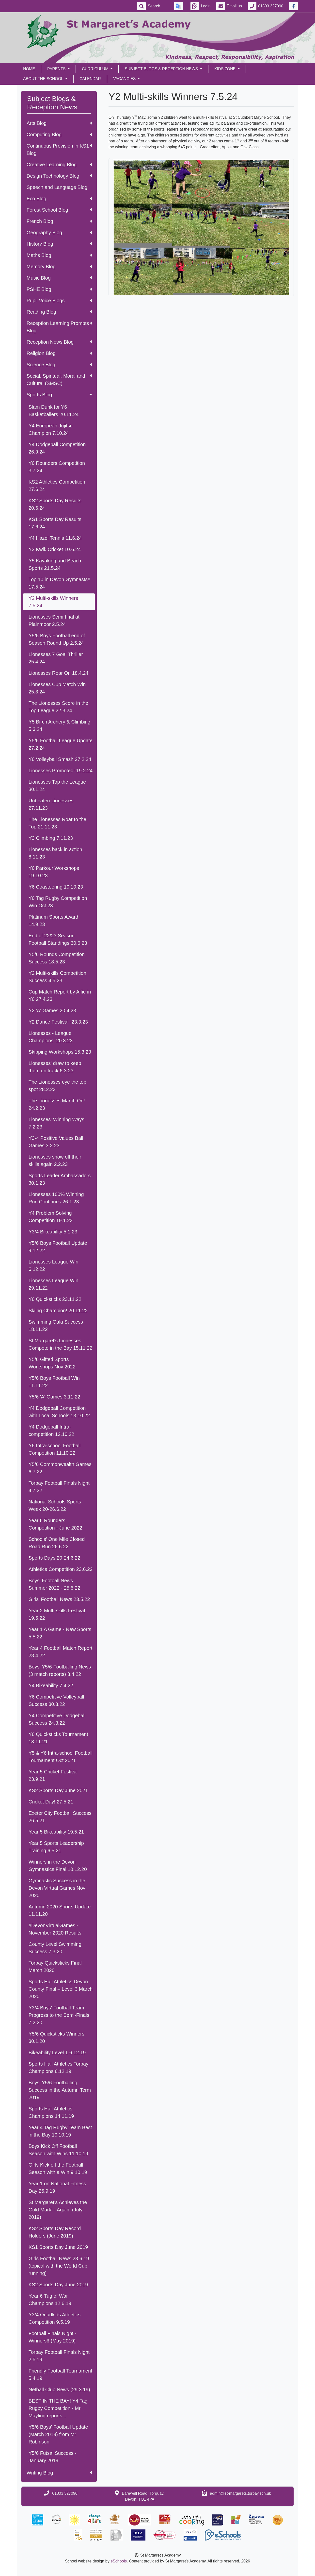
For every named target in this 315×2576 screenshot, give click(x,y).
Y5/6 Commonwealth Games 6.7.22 (60, 1468)
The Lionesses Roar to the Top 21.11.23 (57, 823)
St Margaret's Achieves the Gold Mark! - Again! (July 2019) (58, 2210)
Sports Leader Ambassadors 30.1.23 (60, 1179)
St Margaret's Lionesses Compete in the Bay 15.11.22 (60, 1344)
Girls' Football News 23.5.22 (59, 1599)
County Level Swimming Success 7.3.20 (55, 1947)
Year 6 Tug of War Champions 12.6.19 (50, 2299)
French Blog (59, 221)
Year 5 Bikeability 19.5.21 (56, 1832)
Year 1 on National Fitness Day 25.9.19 (57, 2187)
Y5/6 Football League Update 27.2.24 (61, 744)
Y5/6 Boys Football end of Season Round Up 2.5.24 (57, 639)
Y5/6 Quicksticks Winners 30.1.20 (56, 2037)
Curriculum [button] (96, 69)
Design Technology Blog (59, 176)
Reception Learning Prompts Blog (59, 326)
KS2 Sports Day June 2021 (58, 1790)
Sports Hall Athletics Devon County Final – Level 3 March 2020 (61, 1989)
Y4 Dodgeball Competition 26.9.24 (57, 448)
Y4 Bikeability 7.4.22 (51, 1685)
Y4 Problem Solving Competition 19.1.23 (51, 1216)
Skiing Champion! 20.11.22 (58, 1310)
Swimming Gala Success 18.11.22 (56, 1325)
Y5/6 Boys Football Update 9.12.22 (58, 1246)
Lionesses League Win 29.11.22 (53, 1284)
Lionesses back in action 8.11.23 (55, 853)
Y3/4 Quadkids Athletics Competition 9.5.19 (54, 2318)
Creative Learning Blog (59, 164)
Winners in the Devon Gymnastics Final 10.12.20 (58, 1865)
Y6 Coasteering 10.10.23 (56, 887)
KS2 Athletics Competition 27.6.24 (57, 485)
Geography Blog (59, 232)
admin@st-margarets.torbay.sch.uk (240, 2493)
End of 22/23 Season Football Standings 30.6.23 (58, 939)
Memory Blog (59, 266)
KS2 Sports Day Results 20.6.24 (55, 504)
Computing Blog (59, 134)
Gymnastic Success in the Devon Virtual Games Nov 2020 (57, 1888)
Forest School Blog (59, 210)
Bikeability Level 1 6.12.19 (57, 2052)
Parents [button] (57, 69)
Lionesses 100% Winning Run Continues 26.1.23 (56, 1198)
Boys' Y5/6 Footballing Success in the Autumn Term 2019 (60, 2090)
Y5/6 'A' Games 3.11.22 (54, 1396)
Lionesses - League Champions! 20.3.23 (51, 1036)
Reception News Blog (59, 342)
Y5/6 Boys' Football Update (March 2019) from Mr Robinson (58, 2434)
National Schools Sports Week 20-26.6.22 (55, 1505)
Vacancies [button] (125, 79)
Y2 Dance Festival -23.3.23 (58, 1022)
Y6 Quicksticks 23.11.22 (55, 1299)
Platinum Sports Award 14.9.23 (53, 920)
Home (29, 69)
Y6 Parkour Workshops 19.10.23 (54, 871)
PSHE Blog (59, 289)
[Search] (158, 6)
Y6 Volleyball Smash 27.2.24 (60, 759)
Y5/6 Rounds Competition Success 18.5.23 (57, 958)
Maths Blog (59, 255)
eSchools (118, 2561)
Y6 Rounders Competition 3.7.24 (57, 466)
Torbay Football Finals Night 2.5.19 (59, 2355)
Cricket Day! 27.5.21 (51, 1801)
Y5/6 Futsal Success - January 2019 (53, 2456)
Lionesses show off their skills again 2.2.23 (55, 1160)
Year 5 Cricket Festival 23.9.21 (53, 1775)
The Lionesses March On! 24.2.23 (57, 1104)
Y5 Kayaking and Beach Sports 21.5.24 (55, 564)
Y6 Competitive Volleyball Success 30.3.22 (56, 1700)
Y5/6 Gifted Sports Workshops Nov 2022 (52, 1363)
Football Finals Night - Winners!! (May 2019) (53, 2337)
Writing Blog (59, 2472)
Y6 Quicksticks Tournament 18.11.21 (58, 1738)
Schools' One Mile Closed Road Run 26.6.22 (57, 1542)
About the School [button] (43, 79)
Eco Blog (59, 198)
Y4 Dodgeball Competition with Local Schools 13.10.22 (59, 1411)
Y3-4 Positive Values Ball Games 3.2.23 (56, 1141)
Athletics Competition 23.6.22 (61, 1569)
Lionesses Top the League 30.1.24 (57, 785)
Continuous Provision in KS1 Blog (59, 149)
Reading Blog (59, 312)
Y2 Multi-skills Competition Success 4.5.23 (57, 976)
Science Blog (59, 364)
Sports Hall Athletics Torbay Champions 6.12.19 (58, 2067)
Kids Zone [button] (225, 69)
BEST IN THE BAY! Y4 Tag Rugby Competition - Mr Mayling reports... (58, 2408)
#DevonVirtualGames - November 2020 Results (55, 1929)
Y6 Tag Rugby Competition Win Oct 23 (58, 901)
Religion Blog (59, 353)
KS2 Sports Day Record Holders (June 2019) (55, 2232)
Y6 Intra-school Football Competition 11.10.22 (54, 1449)
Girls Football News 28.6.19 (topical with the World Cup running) (59, 2266)
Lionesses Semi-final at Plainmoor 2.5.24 (54, 620)
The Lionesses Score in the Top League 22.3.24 (58, 706)
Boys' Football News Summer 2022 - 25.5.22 (54, 1584)
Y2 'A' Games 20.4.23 (52, 1010)
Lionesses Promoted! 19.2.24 (61, 770)
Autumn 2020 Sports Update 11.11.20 (60, 1910)
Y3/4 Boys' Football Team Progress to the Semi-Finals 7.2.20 (59, 2015)
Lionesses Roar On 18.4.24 (59, 673)
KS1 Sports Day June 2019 (58, 2247)
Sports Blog (60, 394)
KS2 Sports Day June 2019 (58, 2284)
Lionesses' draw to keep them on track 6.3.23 (55, 1067)
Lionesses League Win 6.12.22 (53, 1265)
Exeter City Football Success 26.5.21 (60, 1816)
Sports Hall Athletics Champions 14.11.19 (51, 2112)
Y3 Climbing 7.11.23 (51, 838)
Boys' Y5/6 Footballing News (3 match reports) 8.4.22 (60, 1670)
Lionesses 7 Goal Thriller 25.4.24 (56, 658)
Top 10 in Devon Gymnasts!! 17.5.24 (59, 583)
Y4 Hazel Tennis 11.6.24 (55, 538)
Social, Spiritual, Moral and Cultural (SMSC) (59, 379)
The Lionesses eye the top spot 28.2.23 (57, 1085)
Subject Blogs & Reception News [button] (162, 69)
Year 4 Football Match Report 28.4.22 (60, 1651)
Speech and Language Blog (57, 187)
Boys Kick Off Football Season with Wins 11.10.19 (58, 2149)
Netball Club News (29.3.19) (59, 2389)
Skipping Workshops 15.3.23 (60, 1052)
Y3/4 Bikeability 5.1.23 (53, 1231)
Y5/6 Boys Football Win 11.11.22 (54, 1381)
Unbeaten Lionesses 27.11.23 (51, 804)
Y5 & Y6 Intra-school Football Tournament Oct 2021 (61, 1756)
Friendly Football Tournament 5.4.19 (60, 2374)
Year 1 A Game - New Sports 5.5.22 (60, 1633)
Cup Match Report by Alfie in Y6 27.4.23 (60, 995)
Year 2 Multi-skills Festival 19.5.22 (57, 1614)
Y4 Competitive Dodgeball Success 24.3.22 (57, 1719)
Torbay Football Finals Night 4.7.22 (59, 1486)
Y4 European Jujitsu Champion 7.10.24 (51, 429)
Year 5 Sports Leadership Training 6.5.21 (56, 1846)
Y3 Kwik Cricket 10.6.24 (55, 549)
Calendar (90, 79)
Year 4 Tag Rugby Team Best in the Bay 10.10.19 (60, 2131)
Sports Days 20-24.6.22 (54, 1558)
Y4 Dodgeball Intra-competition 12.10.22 (51, 1430)
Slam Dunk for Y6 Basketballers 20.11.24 (54, 410)
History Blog (59, 244)
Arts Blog (59, 123)
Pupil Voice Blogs (59, 300)
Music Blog (59, 278)
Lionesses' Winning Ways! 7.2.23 (57, 1123)
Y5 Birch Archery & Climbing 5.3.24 (59, 725)
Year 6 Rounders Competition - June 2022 (55, 1524)
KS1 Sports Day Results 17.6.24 (55, 523)
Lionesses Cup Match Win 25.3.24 (57, 688)
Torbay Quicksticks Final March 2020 (55, 1966)
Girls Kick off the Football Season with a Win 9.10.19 (58, 2168)
